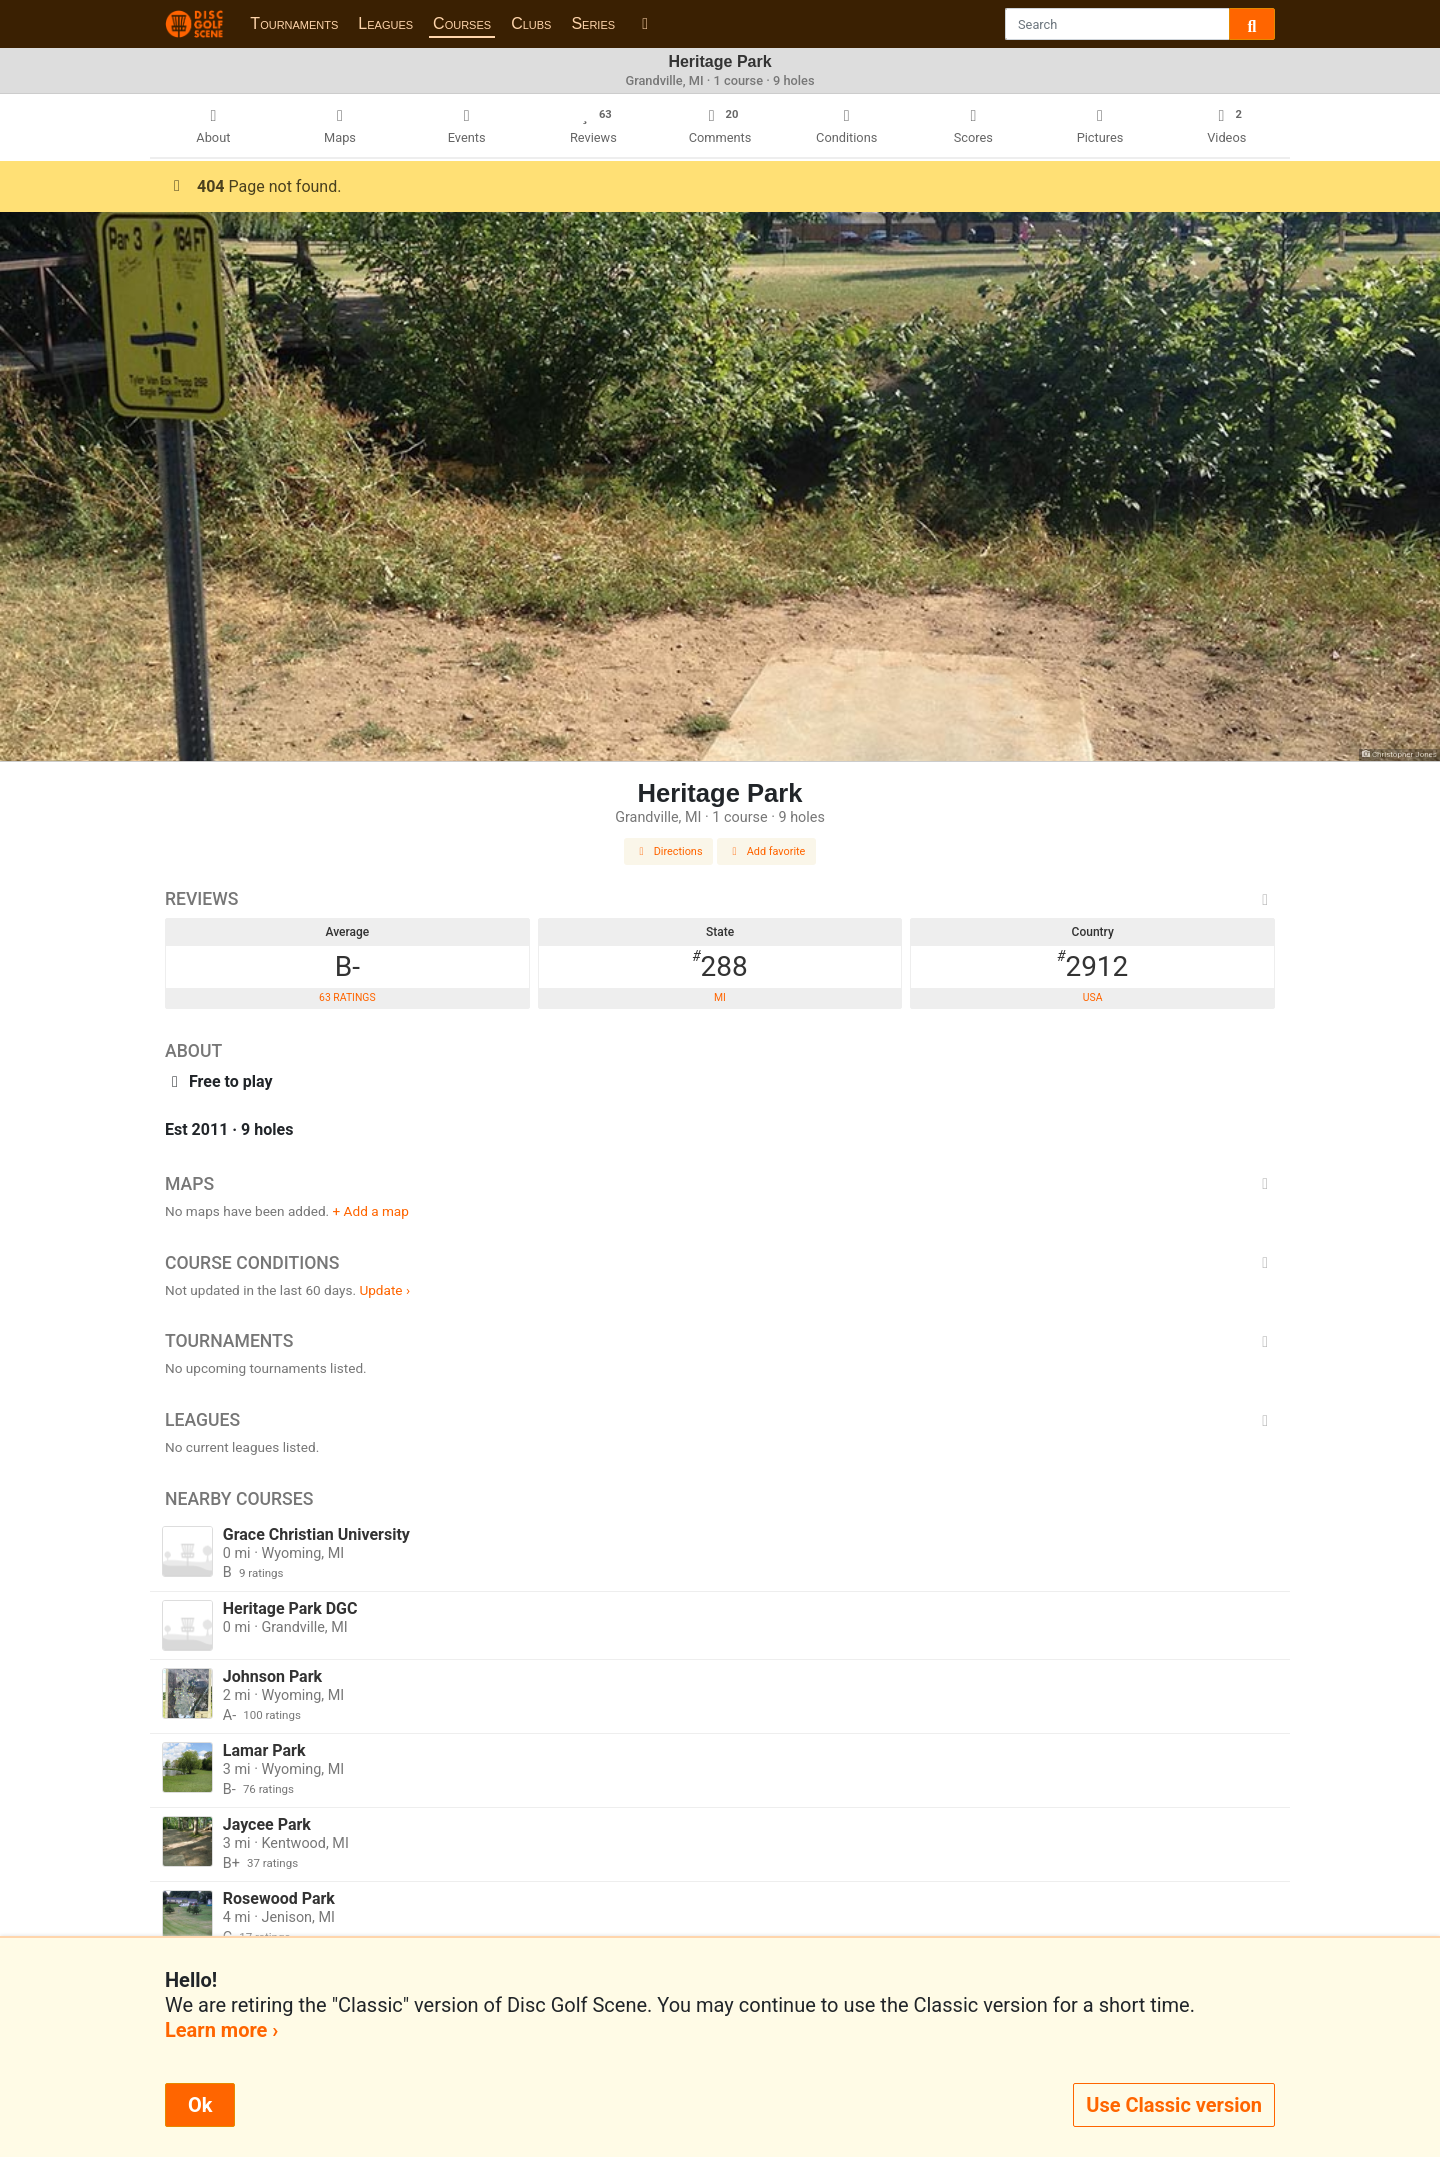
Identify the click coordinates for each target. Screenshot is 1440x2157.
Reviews (720, 899)
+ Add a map (371, 1211)
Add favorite (767, 851)
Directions (669, 851)
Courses (462, 23)
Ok (200, 2105)
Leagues (385, 23)
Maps (720, 1184)
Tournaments (294, 23)
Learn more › (221, 2030)
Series (593, 23)
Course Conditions (720, 1263)
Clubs (531, 23)
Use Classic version (1174, 2105)
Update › (384, 1290)
